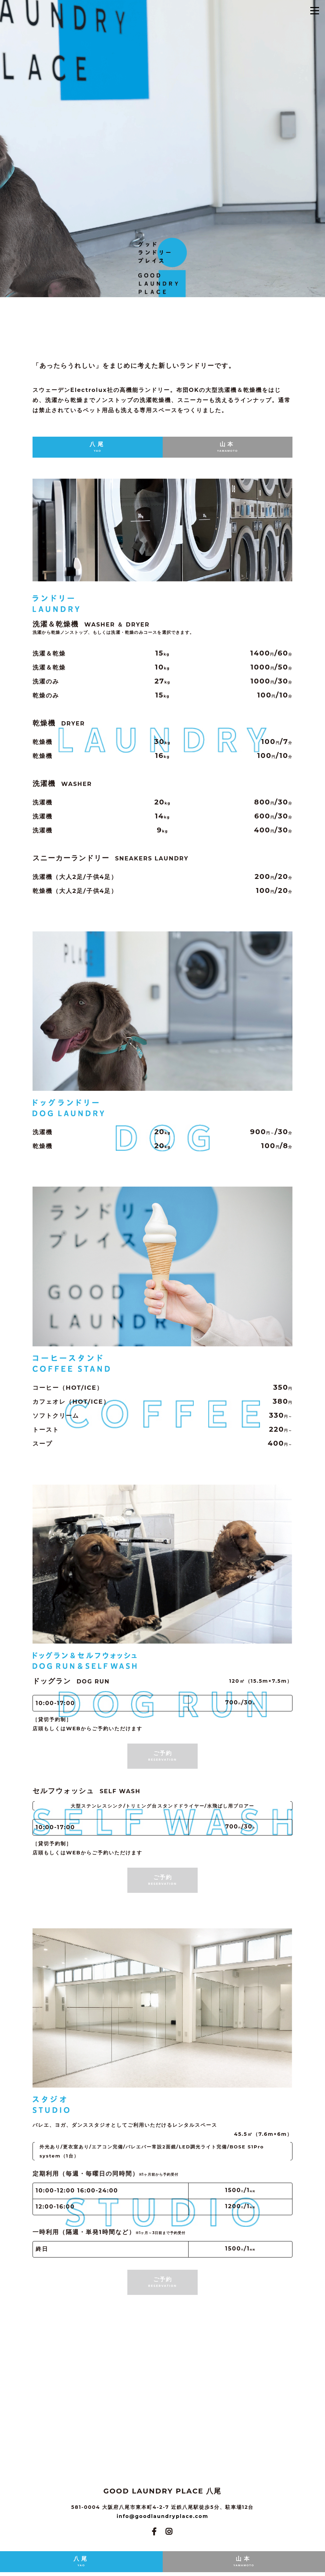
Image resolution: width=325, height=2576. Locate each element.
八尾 (97, 446)
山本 (227, 446)
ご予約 (162, 1755)
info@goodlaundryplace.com (162, 2516)
